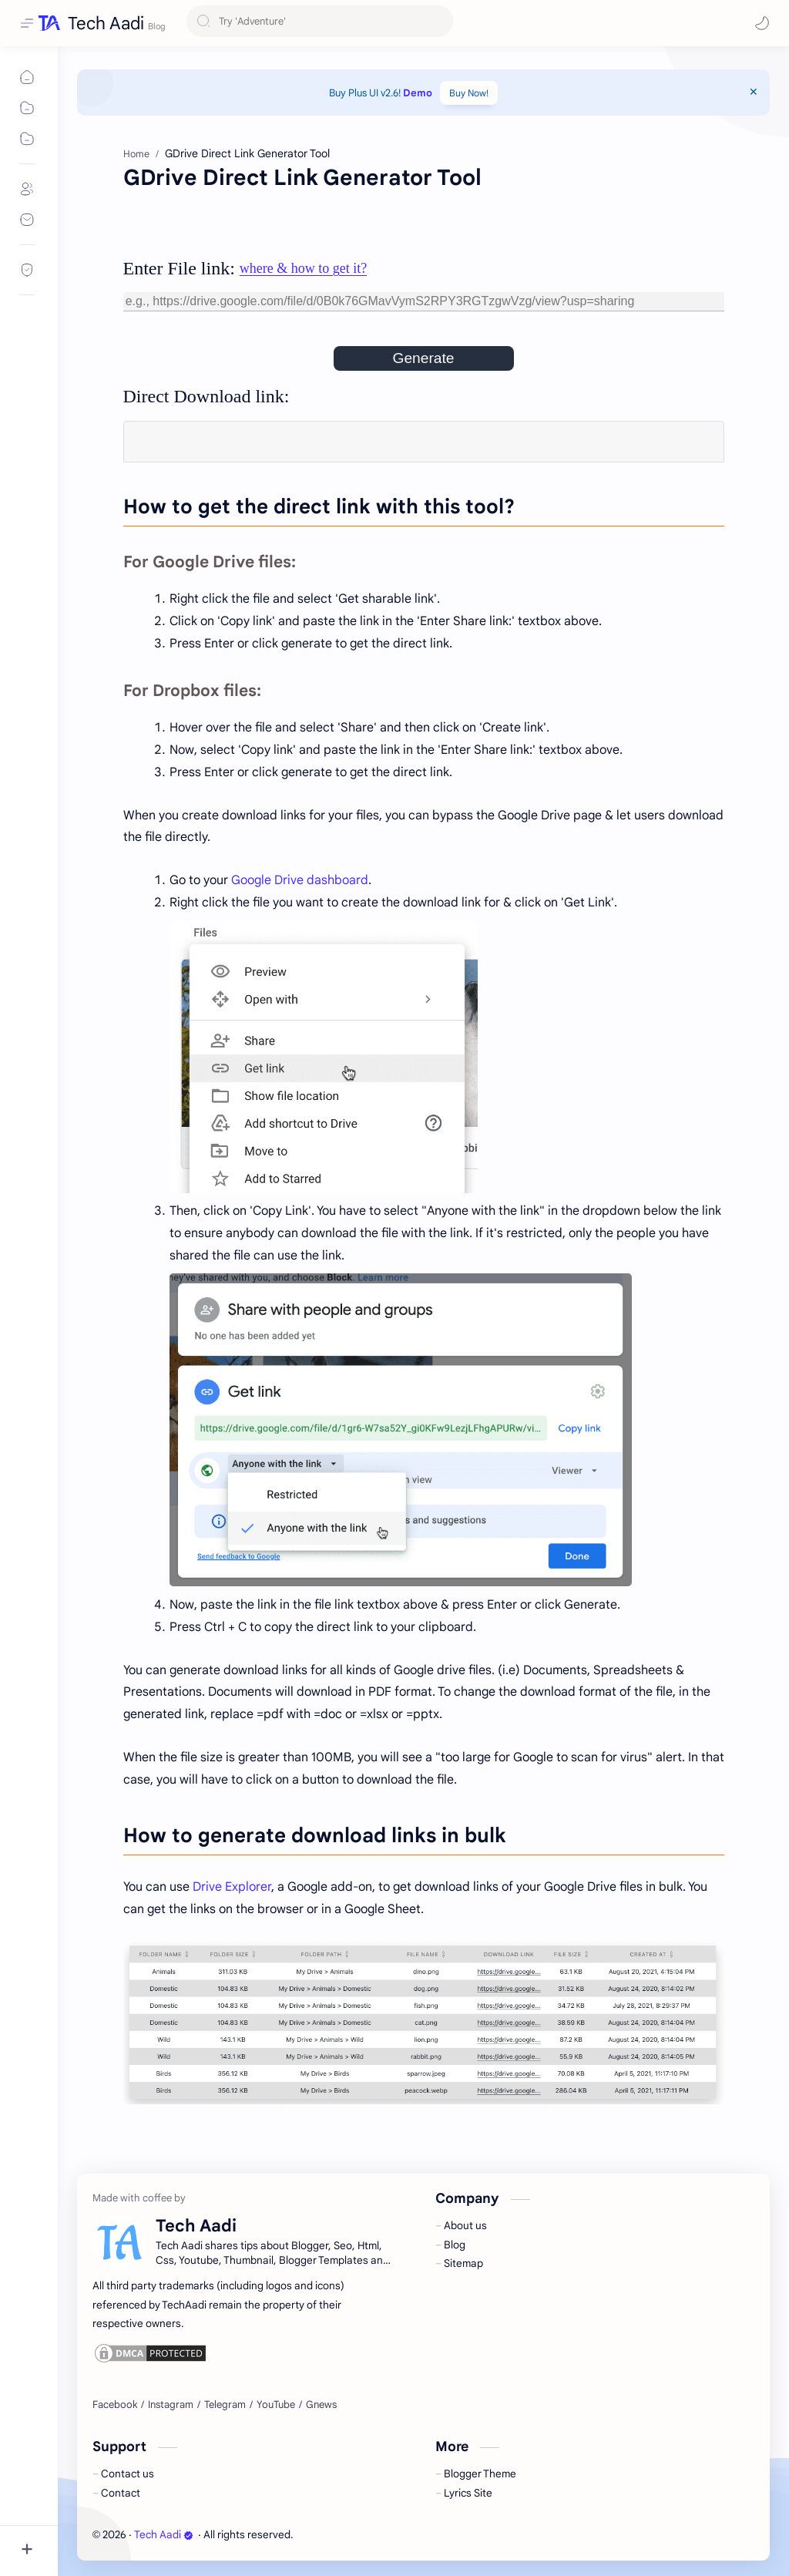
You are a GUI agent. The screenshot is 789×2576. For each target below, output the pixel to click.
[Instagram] (170, 2405)
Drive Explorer (232, 1887)
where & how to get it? (303, 268)
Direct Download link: (206, 396)
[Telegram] (225, 2405)
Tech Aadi (106, 23)
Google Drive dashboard (299, 880)
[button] (762, 23)
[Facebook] (114, 2405)
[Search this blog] (319, 23)
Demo (417, 92)
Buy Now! (469, 93)
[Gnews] (321, 2405)
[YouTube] (276, 2405)
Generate (423, 358)
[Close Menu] (753, 92)
